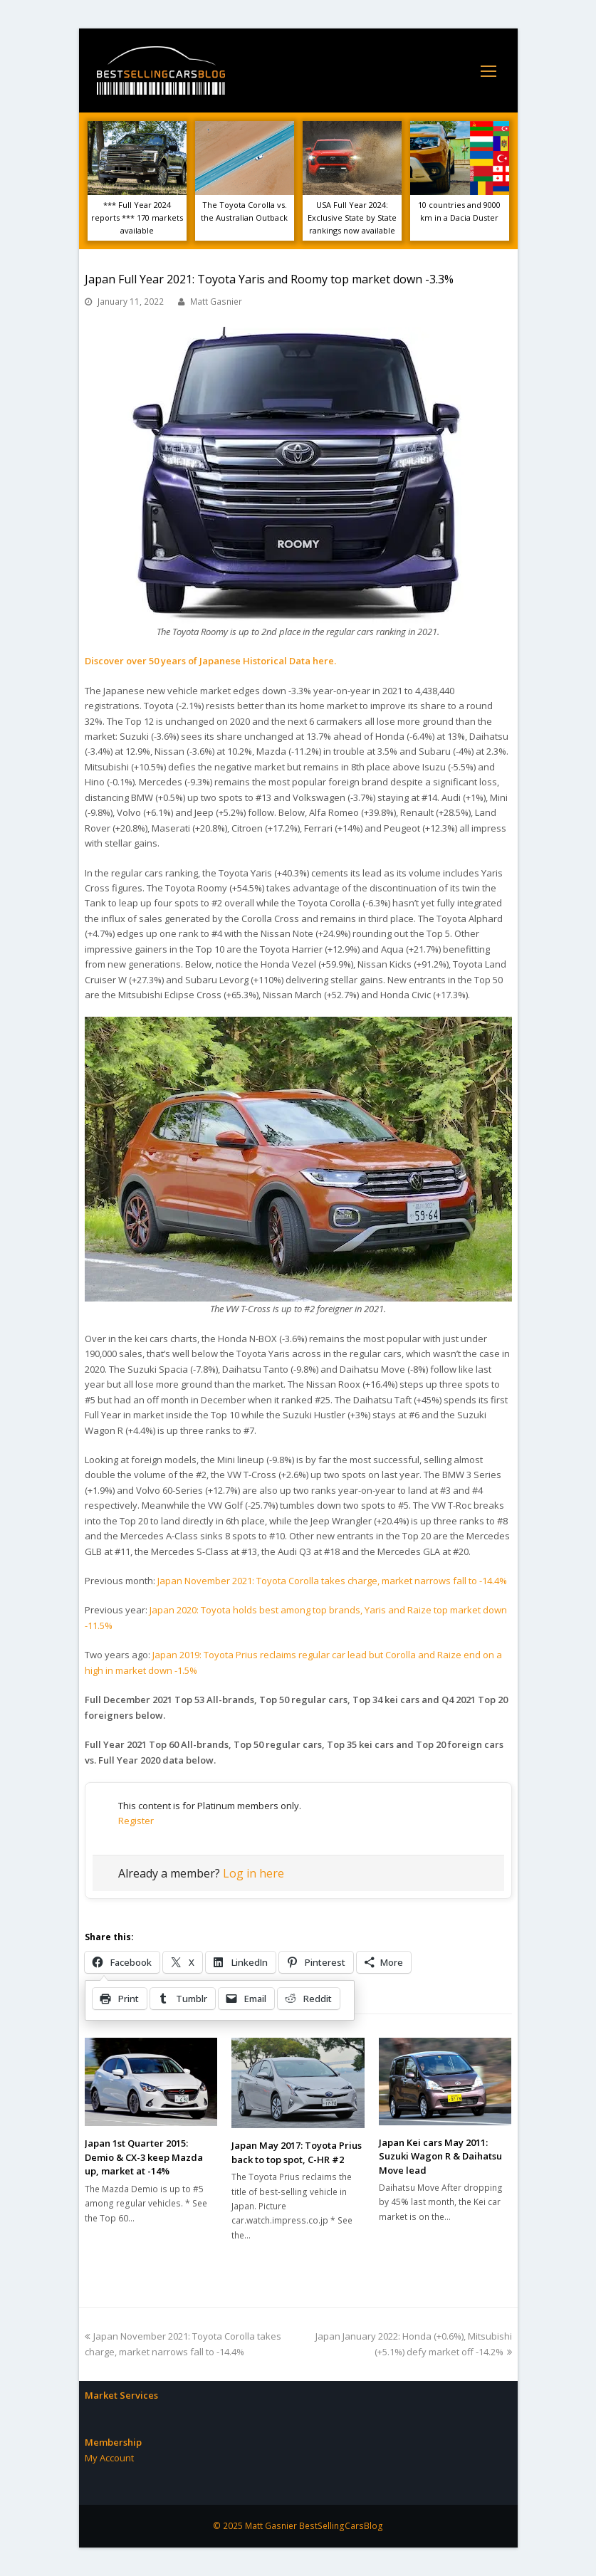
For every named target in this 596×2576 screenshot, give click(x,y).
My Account (109, 2457)
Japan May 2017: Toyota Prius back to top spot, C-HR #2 (296, 2152)
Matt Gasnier (216, 301)
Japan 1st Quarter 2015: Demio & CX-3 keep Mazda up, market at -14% (144, 2157)
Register (136, 1820)
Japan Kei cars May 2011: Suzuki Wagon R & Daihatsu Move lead (440, 2156)
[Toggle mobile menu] (488, 70)
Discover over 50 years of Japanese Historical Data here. (210, 660)
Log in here (253, 1873)
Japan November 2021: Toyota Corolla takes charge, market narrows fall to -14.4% (332, 1580)
